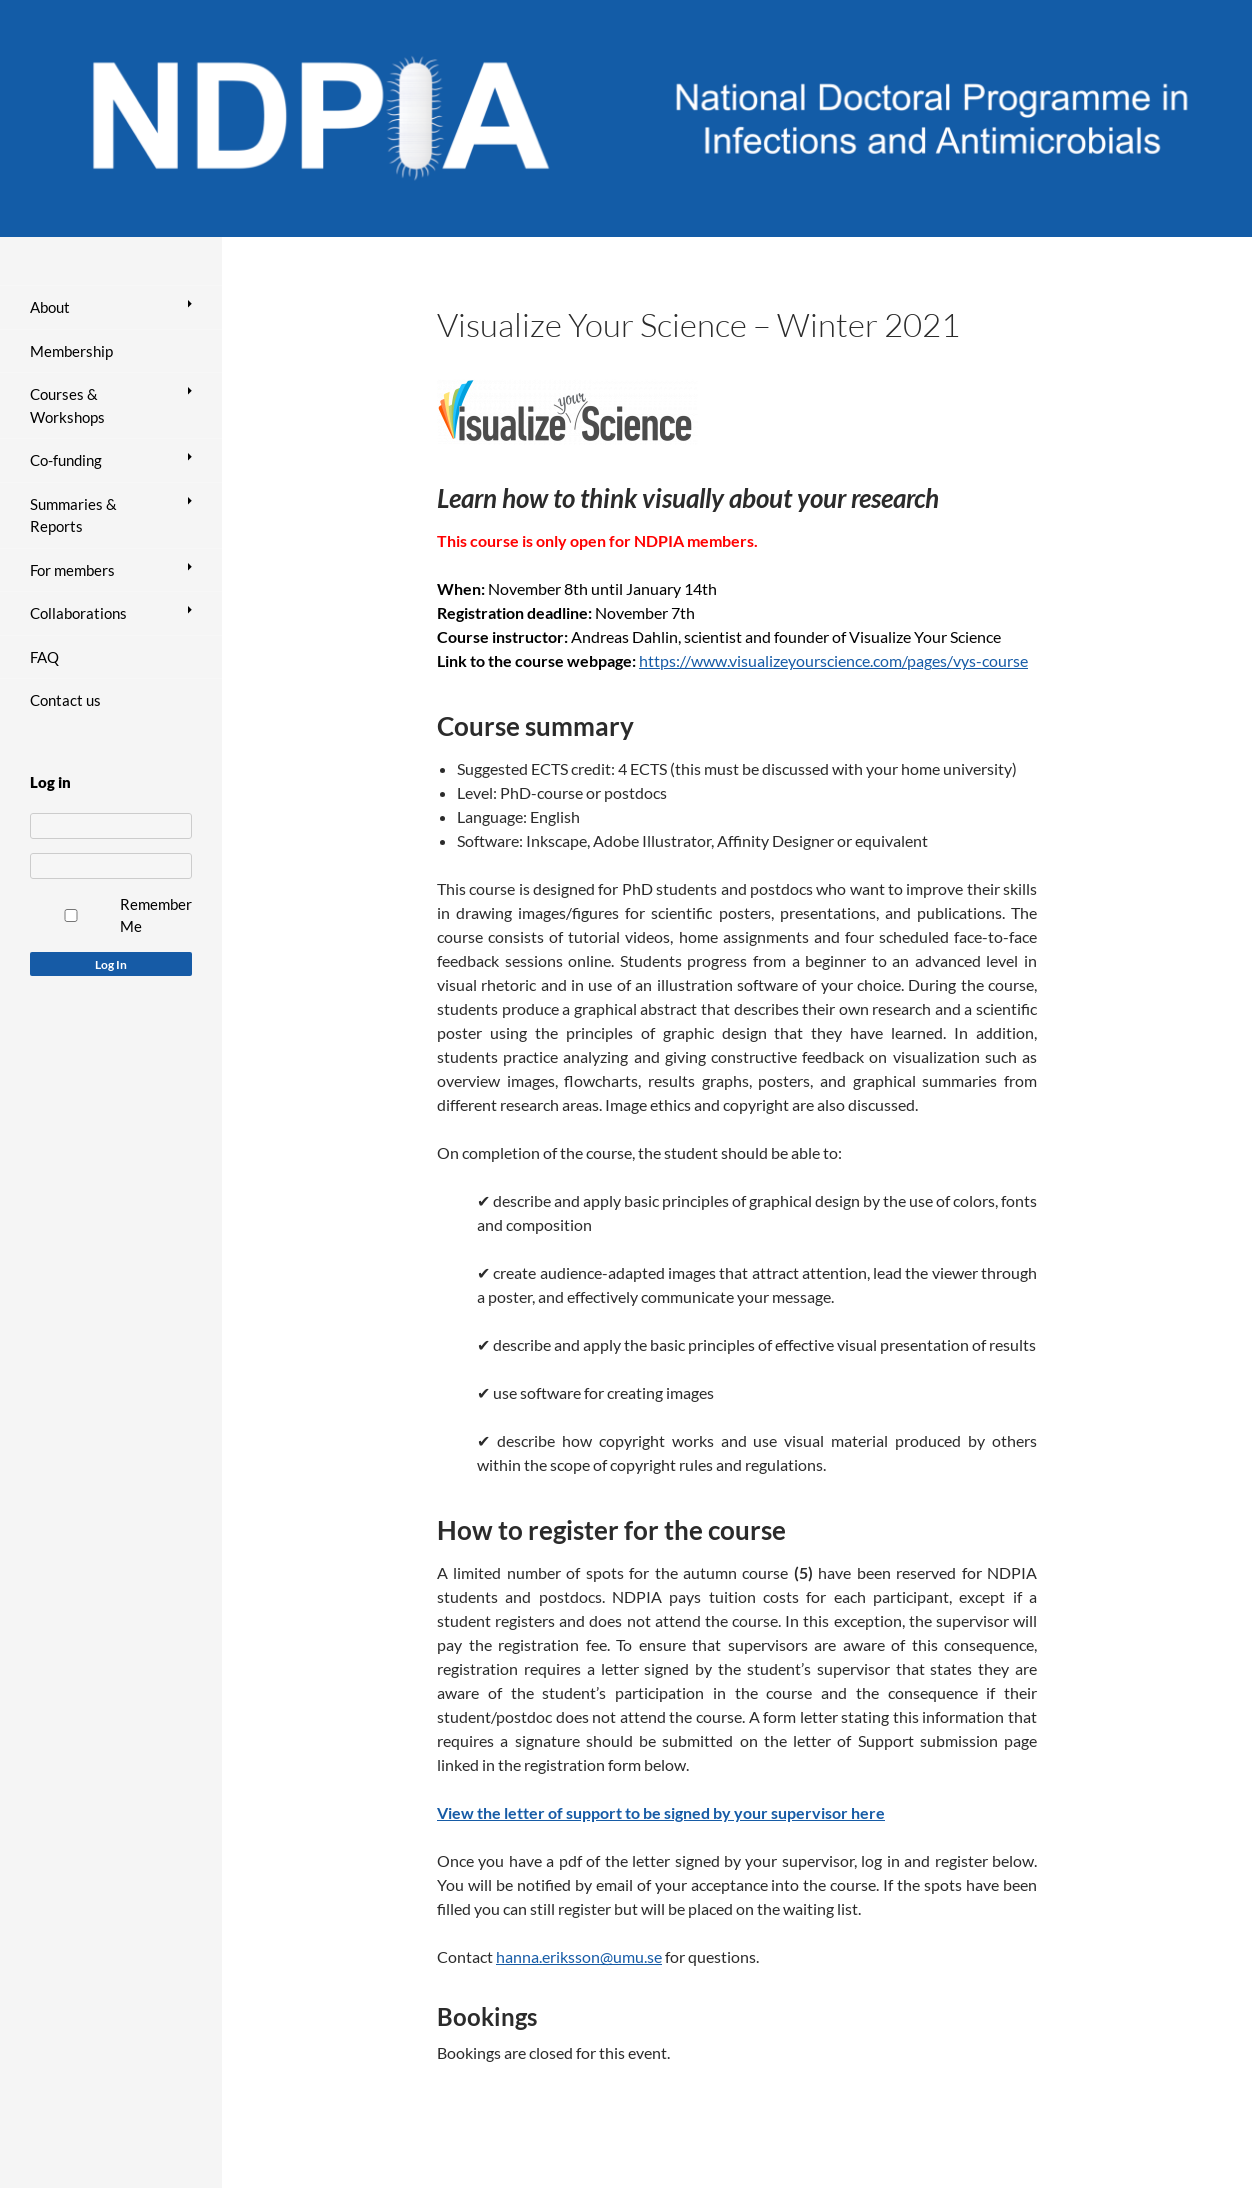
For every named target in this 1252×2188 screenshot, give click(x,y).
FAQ (44, 657)
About (50, 307)
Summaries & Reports (73, 515)
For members (72, 570)
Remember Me (156, 915)
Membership (71, 351)
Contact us (65, 700)
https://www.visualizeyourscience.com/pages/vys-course (833, 660)
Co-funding (66, 460)
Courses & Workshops (67, 405)
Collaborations (78, 613)
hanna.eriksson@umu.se (579, 1956)
